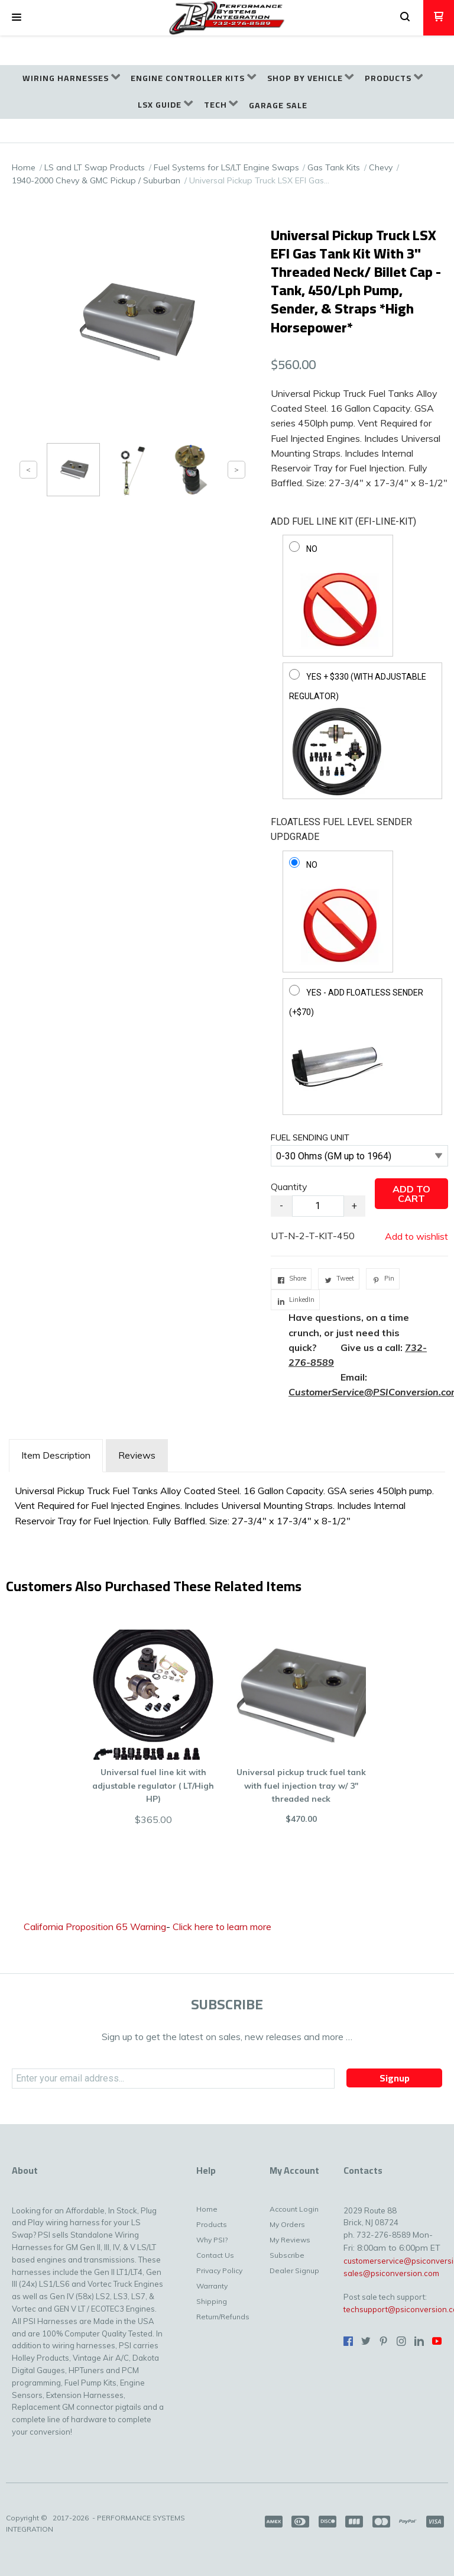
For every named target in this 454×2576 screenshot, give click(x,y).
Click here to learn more (222, 1926)
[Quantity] (318, 1206)
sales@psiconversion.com (391, 2273)
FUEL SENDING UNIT (310, 1137)
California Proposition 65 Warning (95, 1926)
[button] (16, 17)
